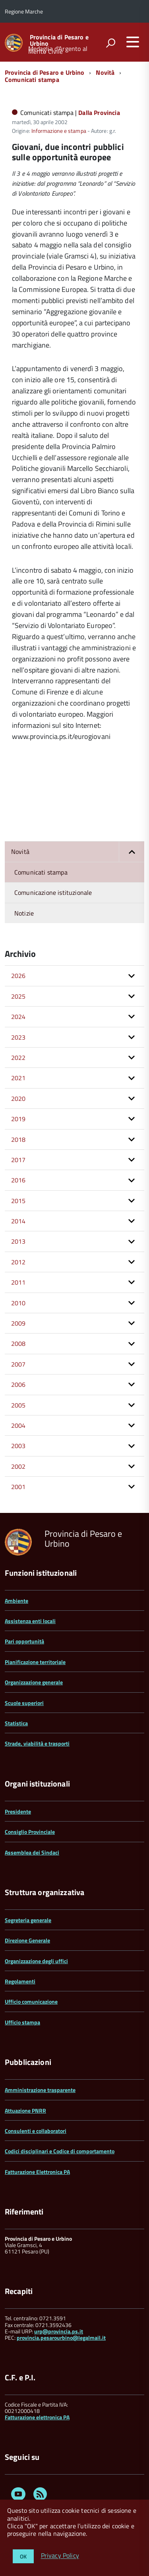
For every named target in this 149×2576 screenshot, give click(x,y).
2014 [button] (18, 1221)
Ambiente (16, 1600)
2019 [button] (18, 1119)
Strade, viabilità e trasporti (37, 1743)
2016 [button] (18, 1180)
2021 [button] (18, 1078)
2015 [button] (18, 1200)
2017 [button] (18, 1160)
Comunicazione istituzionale (53, 892)
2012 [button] (18, 1262)
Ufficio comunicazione (31, 2001)
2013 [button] (18, 1241)
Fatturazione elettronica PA (37, 2417)
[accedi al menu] (132, 41)
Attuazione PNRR (25, 2110)
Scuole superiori (24, 1703)
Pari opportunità (24, 1641)
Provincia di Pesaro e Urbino (59, 40)
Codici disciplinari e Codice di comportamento (59, 2151)
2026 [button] (18, 975)
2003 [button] (18, 1445)
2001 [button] (18, 1486)
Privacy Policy (60, 2555)
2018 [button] (18, 1139)
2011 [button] (18, 1282)
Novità (105, 72)
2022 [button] (18, 1057)
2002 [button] (18, 1466)
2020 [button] (18, 1098)
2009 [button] (18, 1323)
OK (23, 2556)
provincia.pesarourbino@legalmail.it (61, 2337)
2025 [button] (18, 996)
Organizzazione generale (34, 1682)
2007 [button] (18, 1364)
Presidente (18, 1811)
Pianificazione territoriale (35, 1662)
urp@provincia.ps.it (58, 2331)
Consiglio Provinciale (30, 1832)
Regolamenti (20, 1981)
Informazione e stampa (58, 130)
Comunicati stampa (32, 79)
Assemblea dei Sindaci (32, 1852)
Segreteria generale (28, 1920)
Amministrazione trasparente (40, 2090)
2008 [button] (18, 1343)
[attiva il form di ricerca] (110, 43)
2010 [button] (18, 1303)
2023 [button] (18, 1037)
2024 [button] (18, 1016)
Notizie (24, 913)
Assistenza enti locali (30, 1621)
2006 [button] (18, 1384)
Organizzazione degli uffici (36, 1961)
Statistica (16, 1723)
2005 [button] (18, 1405)
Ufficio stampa (22, 2022)
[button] (131, 851)
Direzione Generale (27, 1940)
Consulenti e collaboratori (35, 2131)
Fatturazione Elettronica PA (37, 2172)
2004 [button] (18, 1425)
